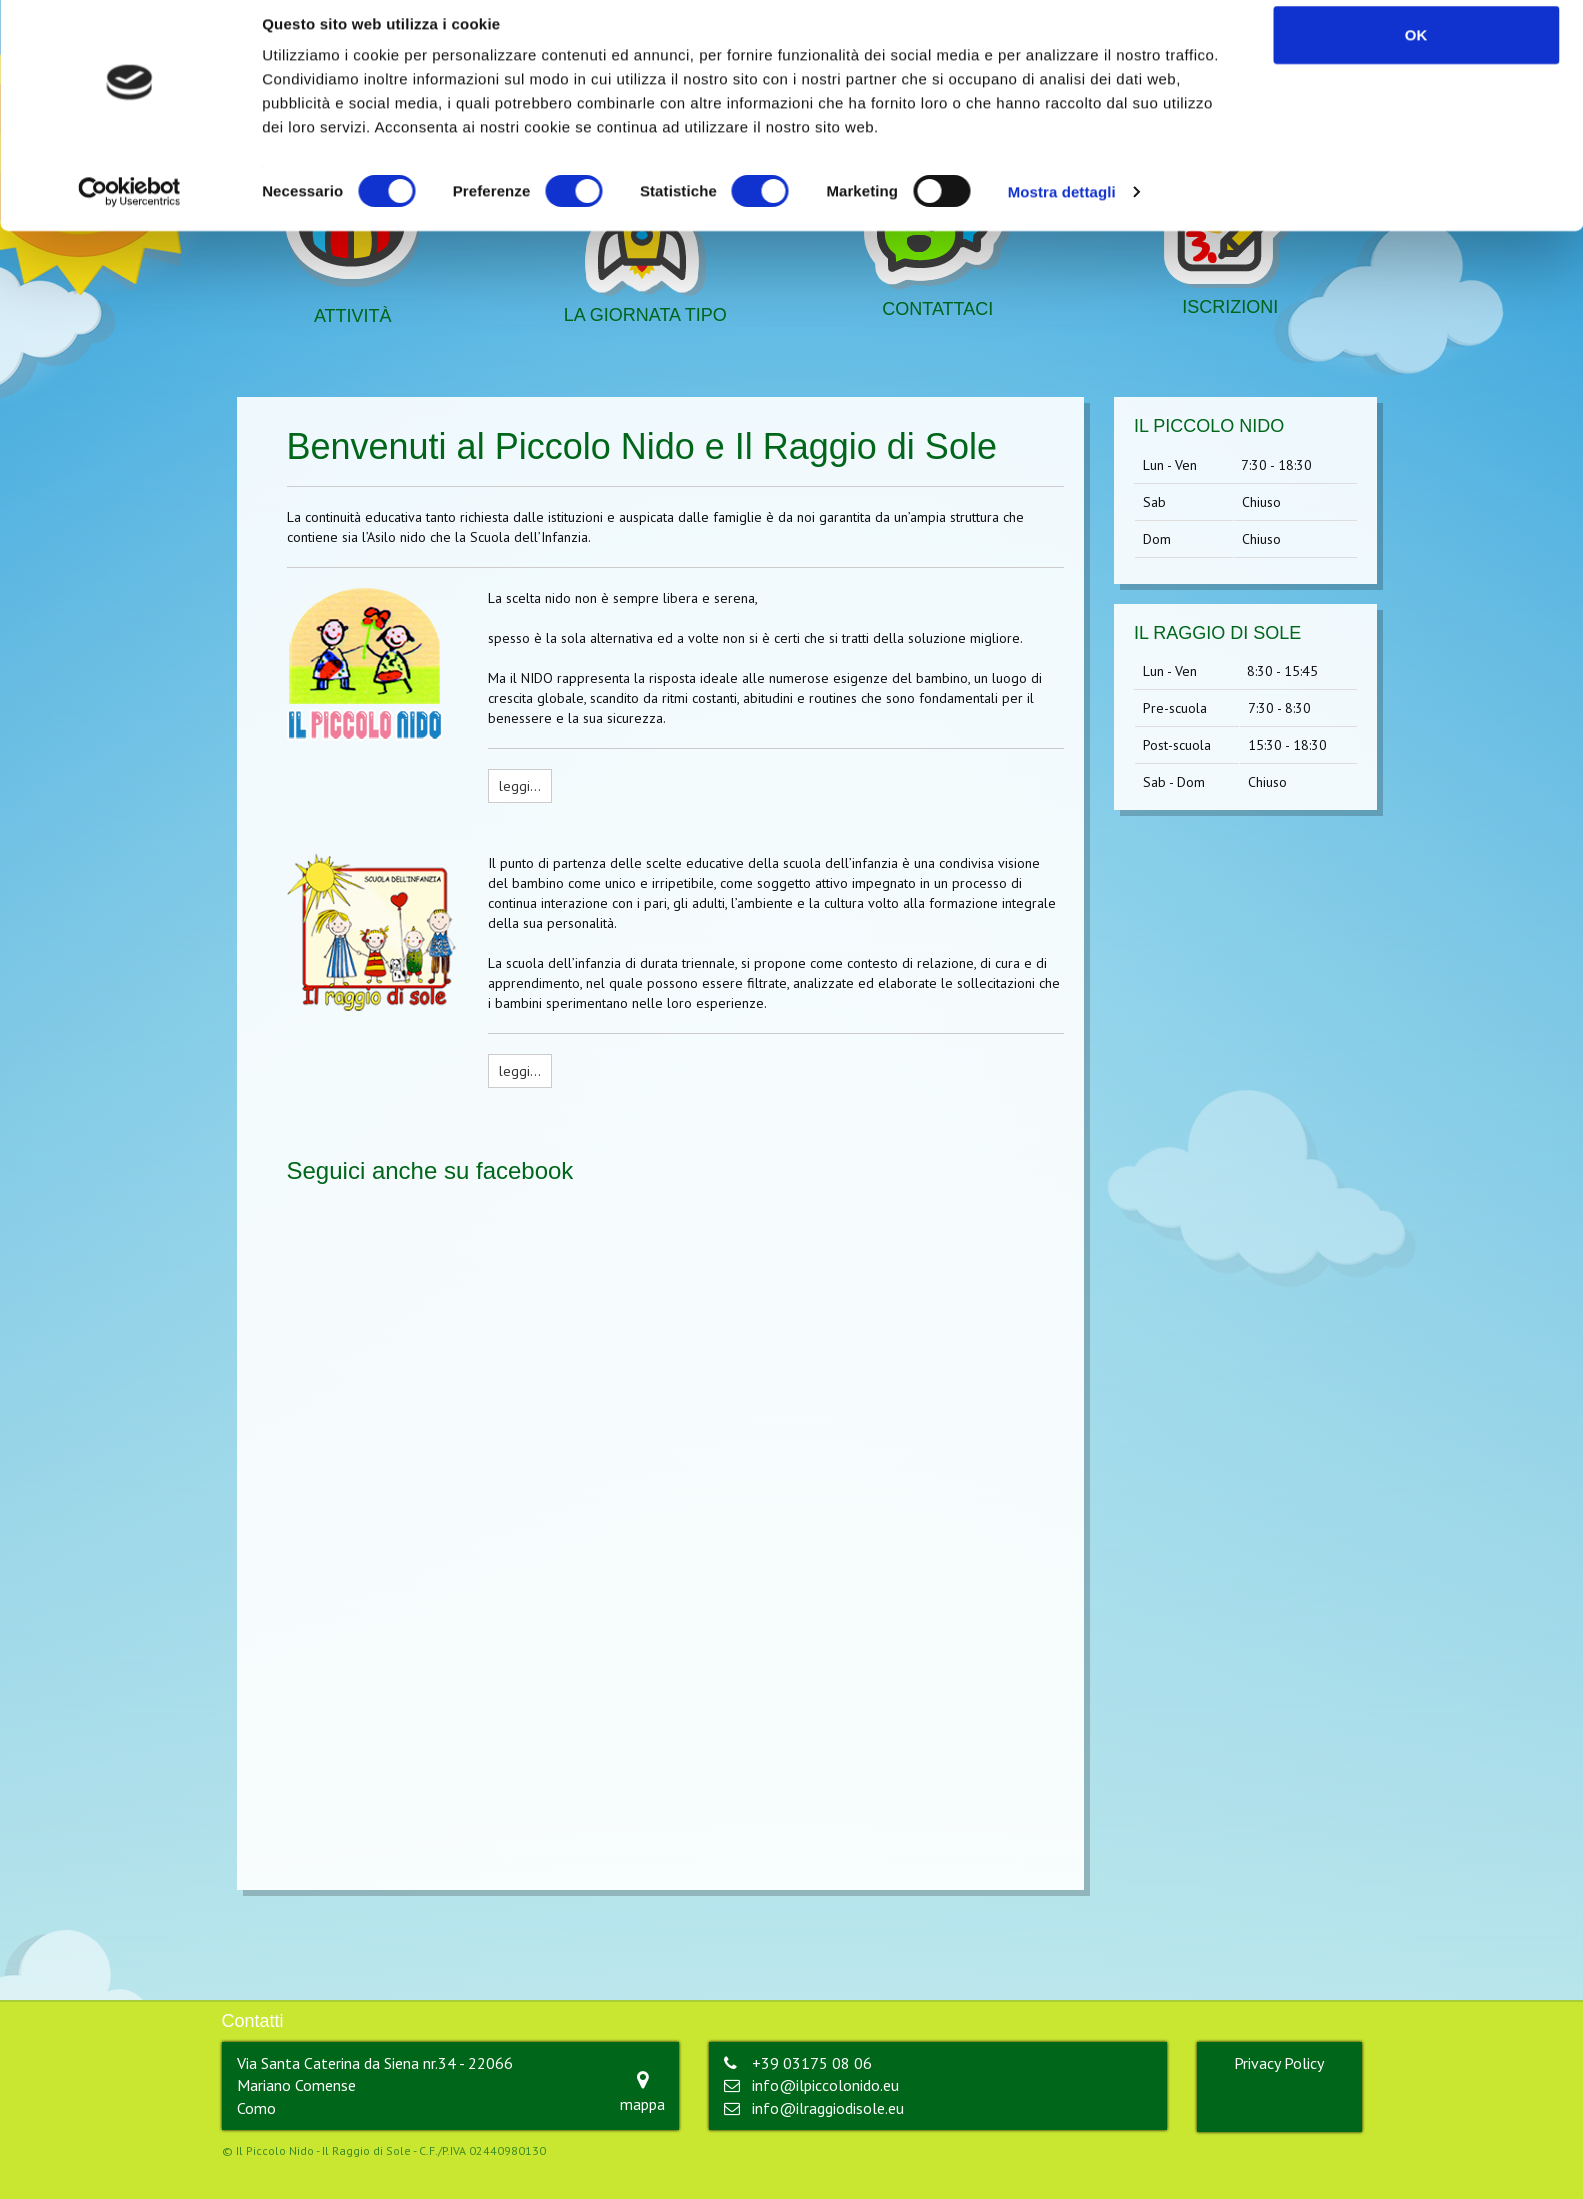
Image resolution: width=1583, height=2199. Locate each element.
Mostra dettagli (1062, 209)
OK (1416, 52)
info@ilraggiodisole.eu (828, 2108)
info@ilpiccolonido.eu (825, 2085)
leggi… (520, 786)
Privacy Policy (1279, 2063)
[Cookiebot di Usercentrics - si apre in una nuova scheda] (129, 210)
